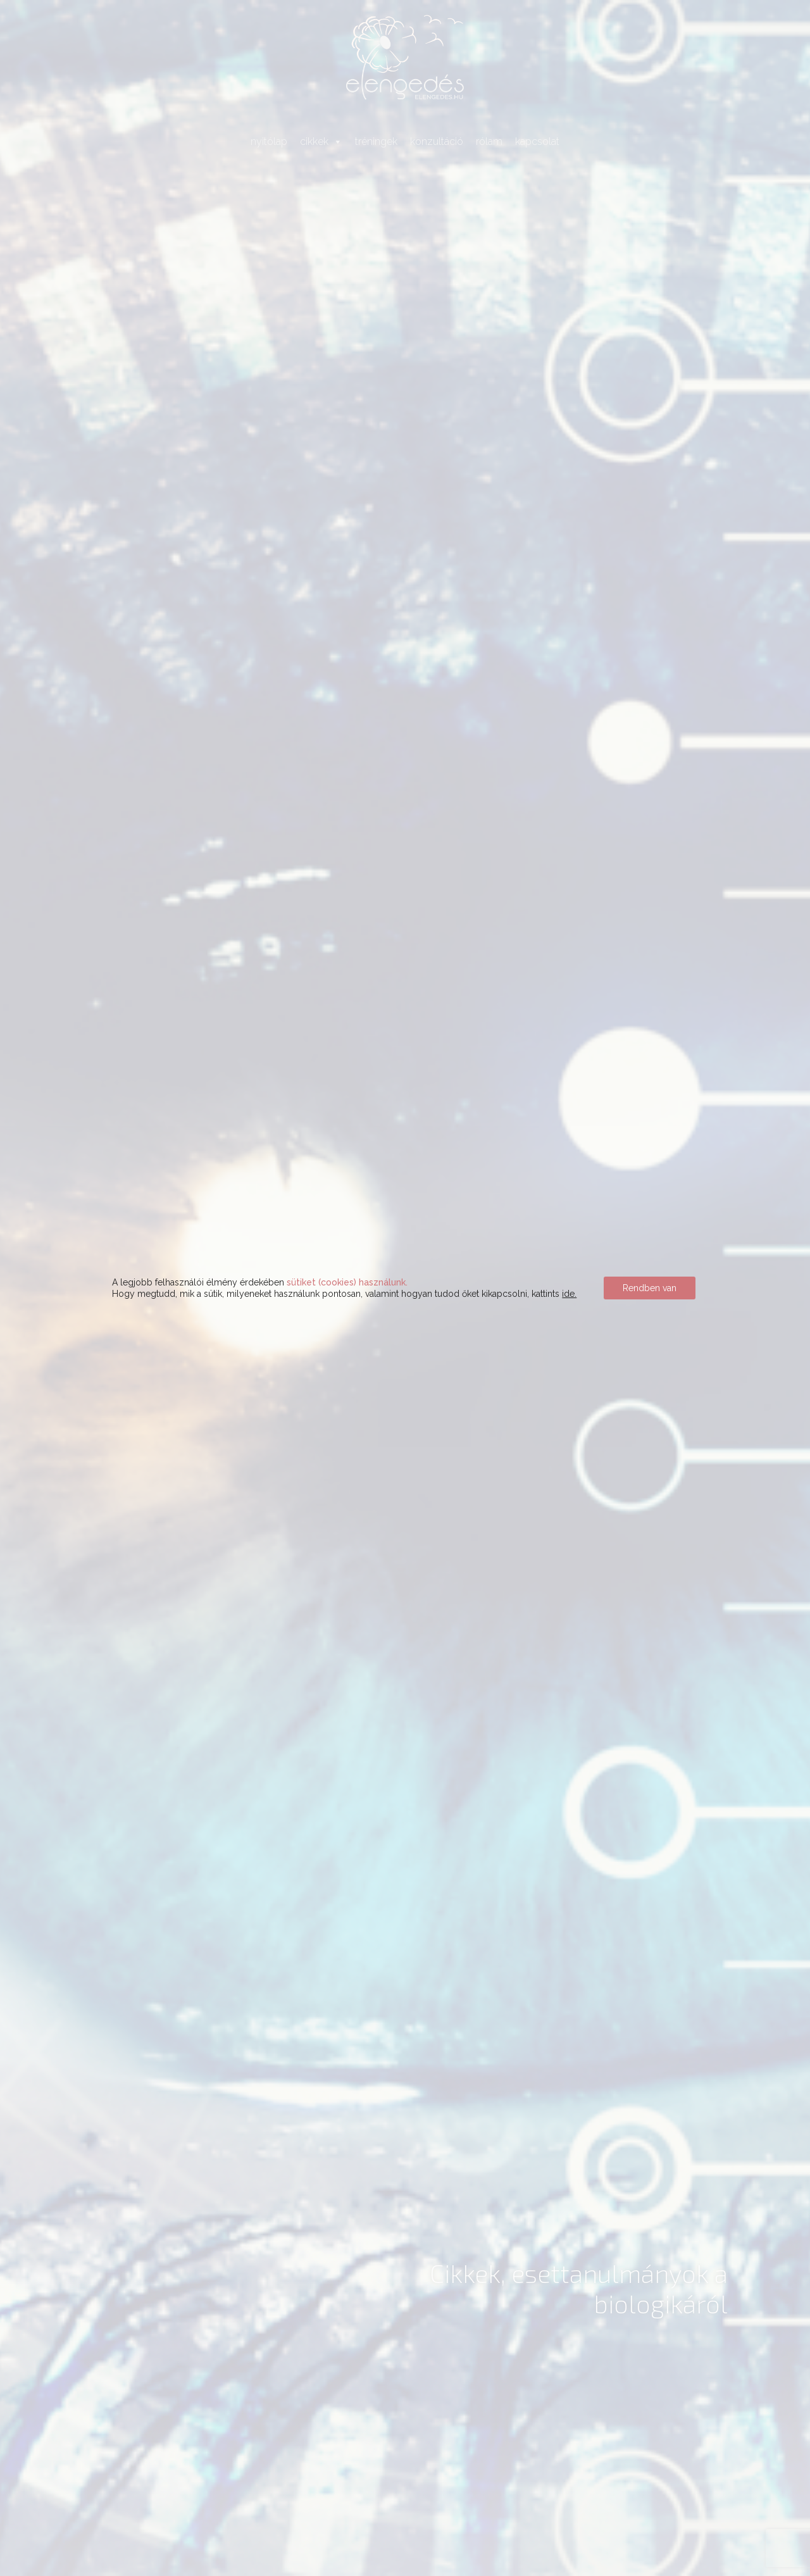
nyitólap (269, 141)
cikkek (321, 141)
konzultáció (436, 141)
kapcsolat (537, 141)
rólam (489, 141)
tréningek (376, 141)
